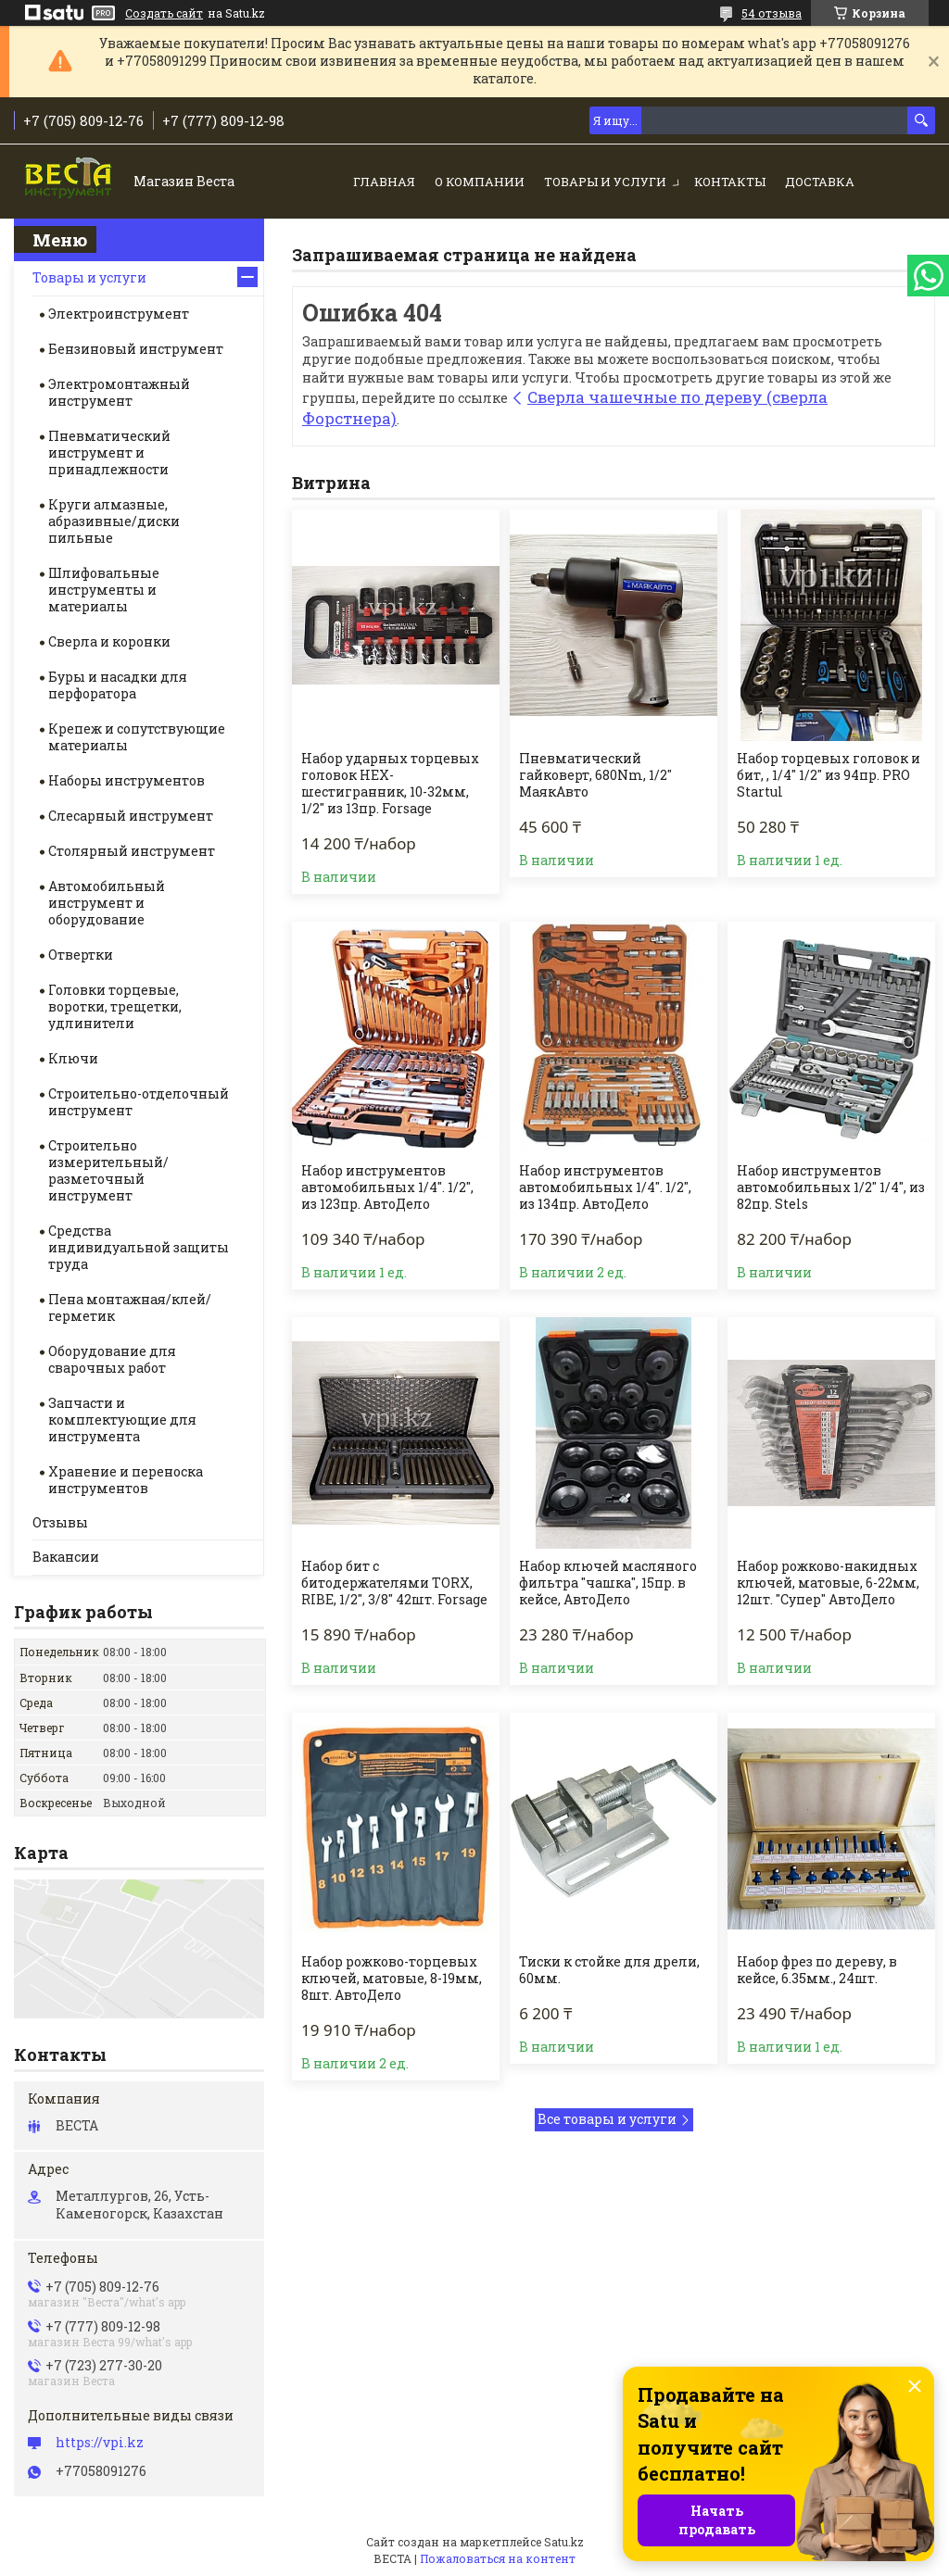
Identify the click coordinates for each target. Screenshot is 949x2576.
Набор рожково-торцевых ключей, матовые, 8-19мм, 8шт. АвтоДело (391, 1979)
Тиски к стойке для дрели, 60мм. (609, 1970)
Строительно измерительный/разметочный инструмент (108, 1170)
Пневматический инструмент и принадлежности (109, 452)
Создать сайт (164, 12)
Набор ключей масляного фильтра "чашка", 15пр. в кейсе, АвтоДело (608, 1583)
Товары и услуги (605, 181)
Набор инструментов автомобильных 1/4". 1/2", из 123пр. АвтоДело (387, 1187)
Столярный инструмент (131, 851)
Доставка (819, 181)
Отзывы (60, 1522)
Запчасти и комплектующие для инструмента (122, 1419)
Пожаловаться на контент (498, 2558)
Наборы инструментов (126, 780)
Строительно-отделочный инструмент (138, 1102)
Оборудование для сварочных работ (112, 1359)
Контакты (730, 181)
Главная (384, 181)
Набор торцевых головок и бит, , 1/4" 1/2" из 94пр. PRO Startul (828, 775)
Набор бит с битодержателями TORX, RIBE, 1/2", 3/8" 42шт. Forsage (394, 1583)
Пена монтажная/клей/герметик (129, 1307)
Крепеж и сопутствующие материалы (136, 737)
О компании (480, 181)
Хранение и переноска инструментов (125, 1480)
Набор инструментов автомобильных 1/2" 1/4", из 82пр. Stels (831, 1187)
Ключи (73, 1058)
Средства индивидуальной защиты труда (138, 1247)
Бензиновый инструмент (135, 349)
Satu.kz (564, 2541)
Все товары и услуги (607, 2119)
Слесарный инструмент (130, 815)
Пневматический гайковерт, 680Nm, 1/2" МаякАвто (595, 775)
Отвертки (80, 954)
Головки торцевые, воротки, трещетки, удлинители (115, 1006)
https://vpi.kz (100, 2442)
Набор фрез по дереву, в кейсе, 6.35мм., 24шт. (817, 1970)
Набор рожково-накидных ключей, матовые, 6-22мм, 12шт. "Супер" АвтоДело (828, 1583)
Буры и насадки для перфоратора (117, 685)
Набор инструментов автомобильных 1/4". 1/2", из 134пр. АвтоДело (605, 1187)
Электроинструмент (118, 313)
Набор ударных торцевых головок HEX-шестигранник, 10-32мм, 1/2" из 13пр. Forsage (390, 783)
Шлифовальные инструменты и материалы (103, 589)
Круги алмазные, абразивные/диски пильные (114, 521)
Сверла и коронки (109, 641)
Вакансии (65, 1556)
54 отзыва (771, 13)
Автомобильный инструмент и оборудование (106, 902)
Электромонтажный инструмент (119, 392)
